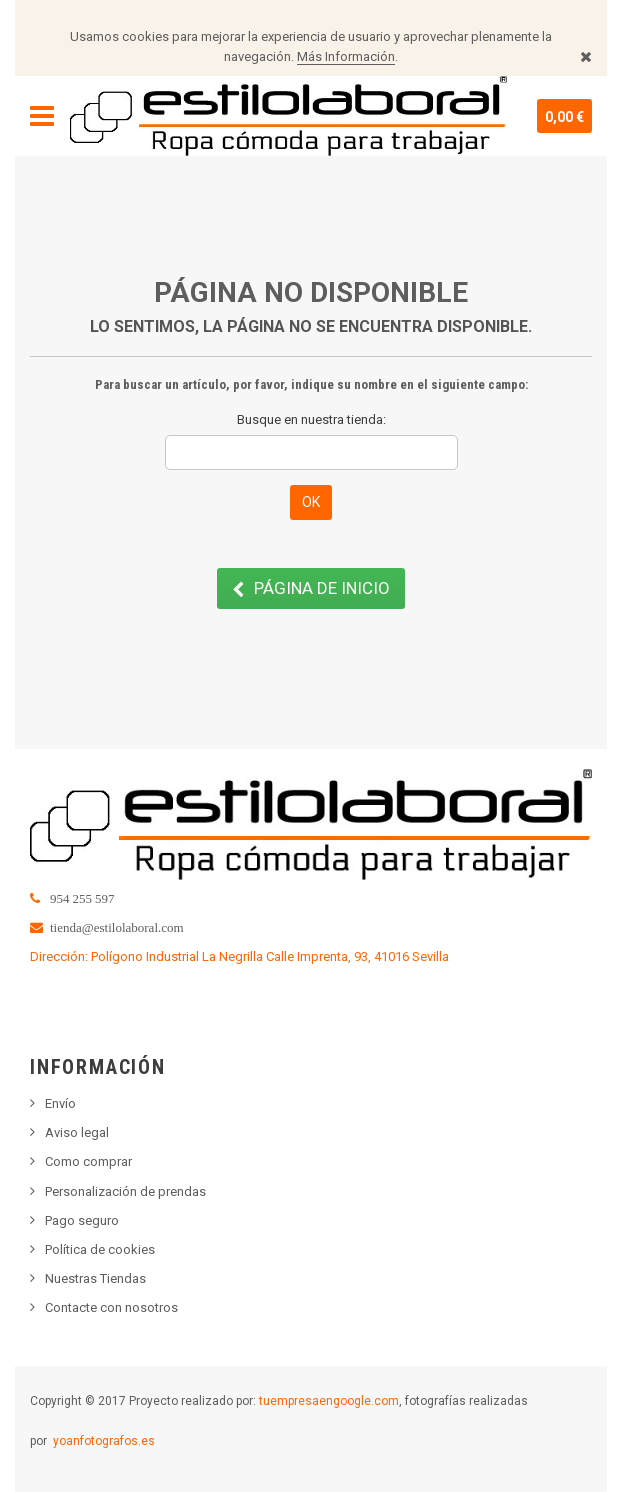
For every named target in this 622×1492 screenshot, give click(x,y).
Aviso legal (77, 1132)
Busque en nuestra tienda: (311, 419)
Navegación (42, 116)
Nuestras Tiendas (95, 1278)
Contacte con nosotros (111, 1307)
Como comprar (88, 1161)
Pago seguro (82, 1220)
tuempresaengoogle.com (329, 1401)
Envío (60, 1103)
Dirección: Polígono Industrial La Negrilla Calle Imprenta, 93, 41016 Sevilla (239, 956)
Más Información (346, 56)
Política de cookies (100, 1249)
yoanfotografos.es (104, 1441)
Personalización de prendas (125, 1191)
